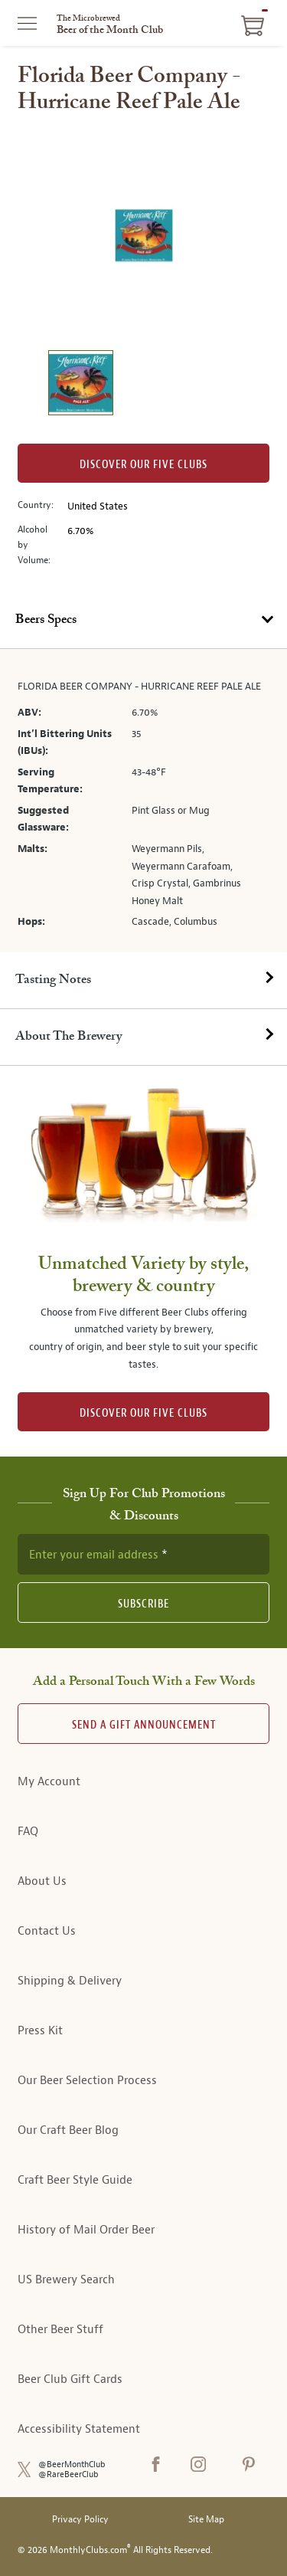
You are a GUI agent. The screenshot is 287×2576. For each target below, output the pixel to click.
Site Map (206, 2519)
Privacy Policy (80, 2519)
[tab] (143, 620)
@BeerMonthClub (72, 2464)
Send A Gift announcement (144, 1725)
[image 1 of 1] (80, 385)
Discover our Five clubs (143, 464)
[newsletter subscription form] (143, 1554)
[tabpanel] (143, 800)
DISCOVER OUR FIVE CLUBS (143, 1413)
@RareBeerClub (68, 2474)
